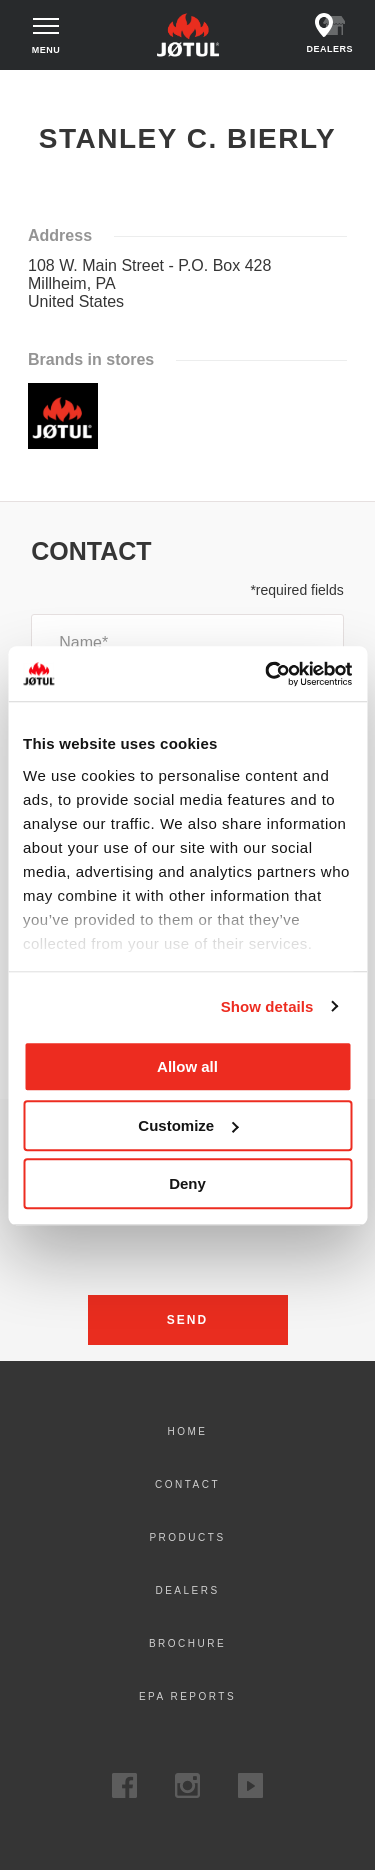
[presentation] (188, 1245)
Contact (187, 1484)
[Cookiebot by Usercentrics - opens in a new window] (267, 674)
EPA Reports (187, 1696)
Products (187, 1537)
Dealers (187, 1590)
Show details (267, 1006)
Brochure (187, 1643)
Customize (188, 1125)
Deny (187, 1183)
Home (32, 89)
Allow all (187, 1066)
